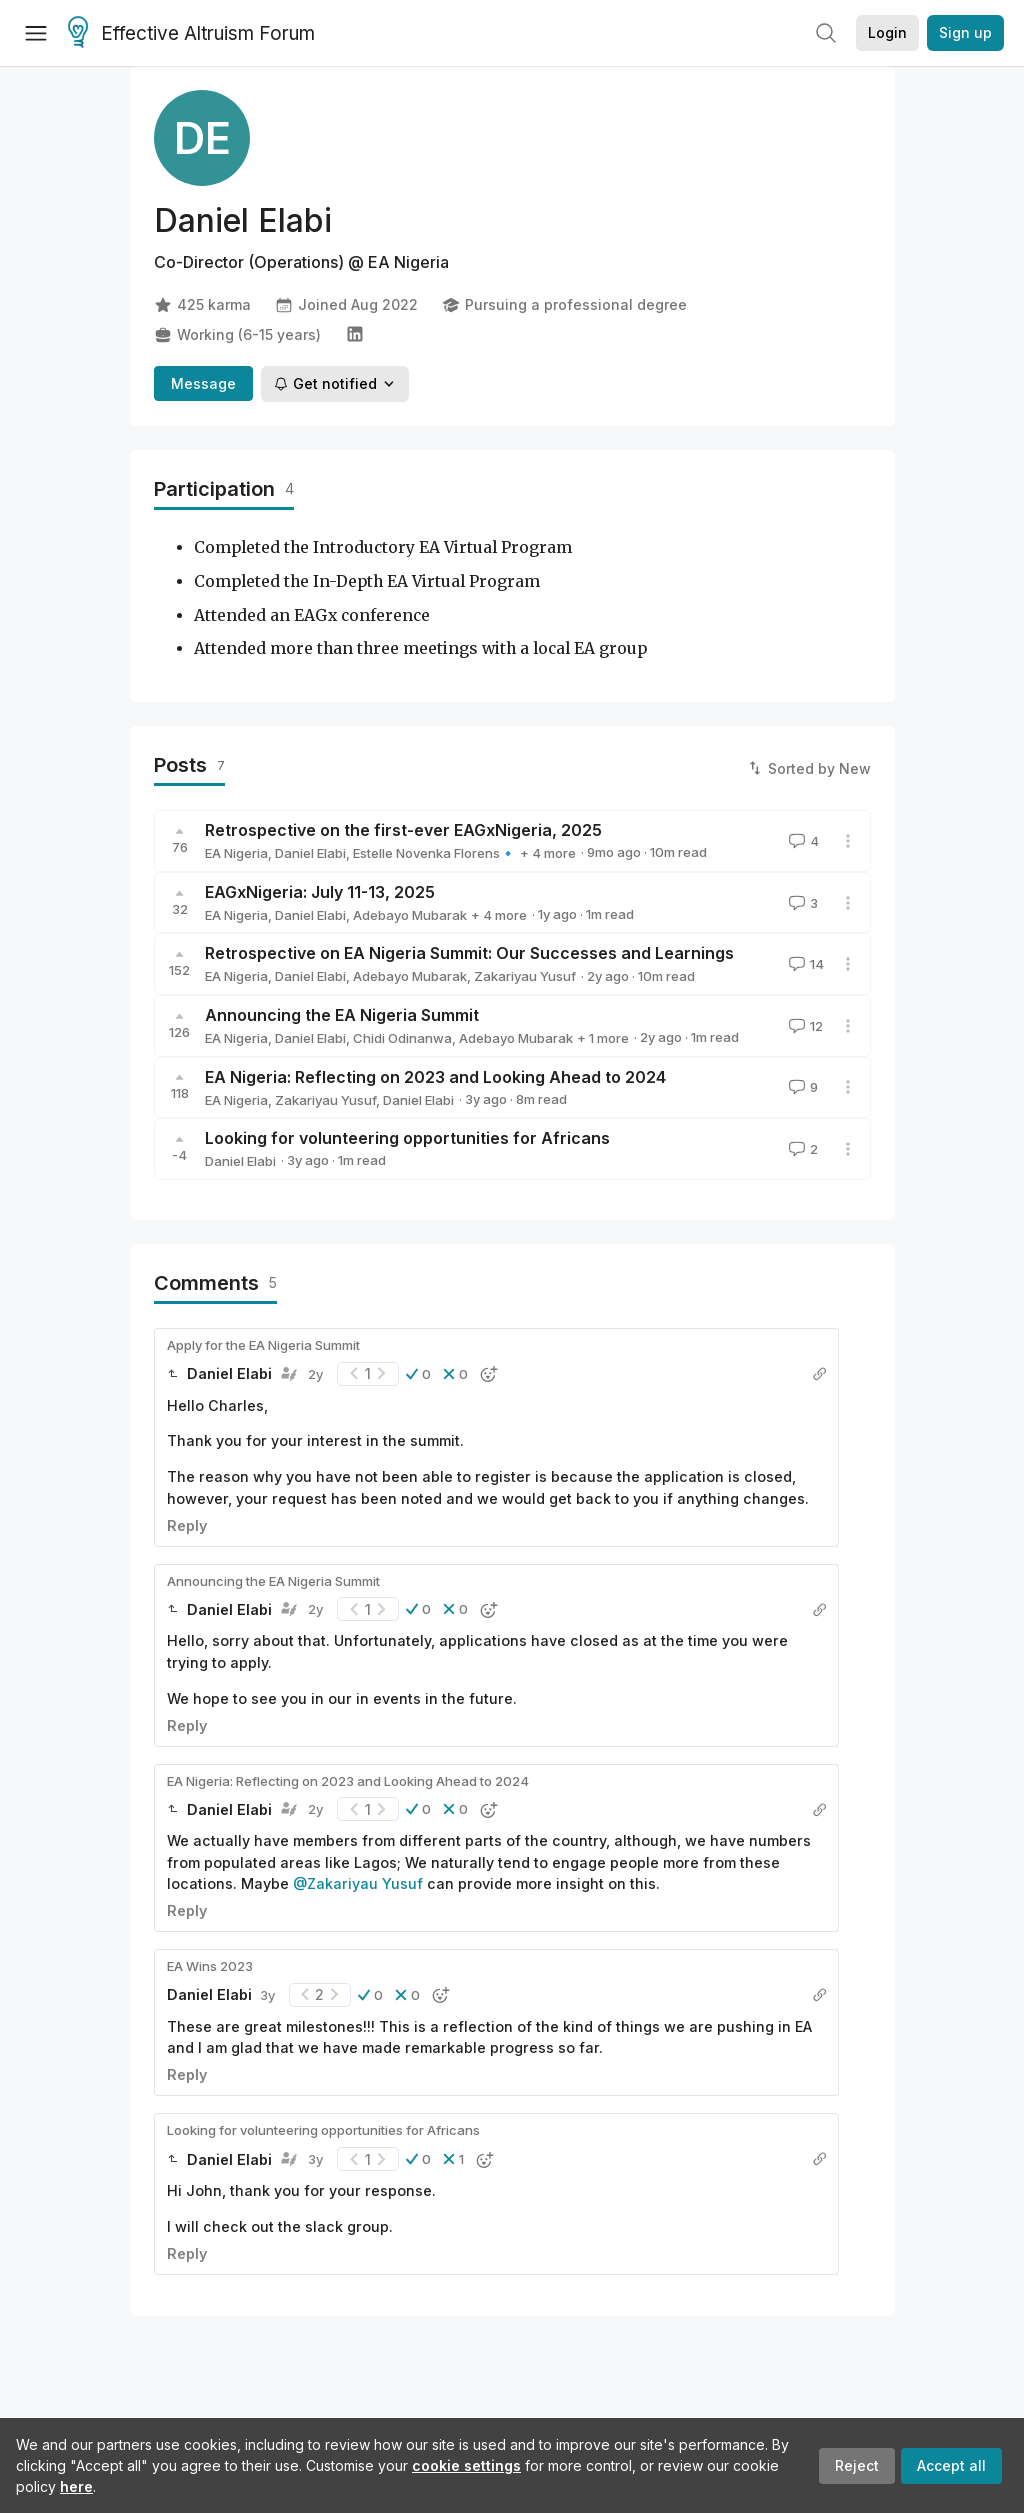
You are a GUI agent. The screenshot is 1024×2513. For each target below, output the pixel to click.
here (76, 2486)
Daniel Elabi (310, 853)
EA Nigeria (236, 853)
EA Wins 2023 (210, 1966)
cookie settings (466, 2465)
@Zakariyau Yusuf (358, 1883)
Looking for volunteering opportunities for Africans (407, 1138)
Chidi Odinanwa (402, 1038)
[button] (418, 1374)
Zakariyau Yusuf (525, 976)
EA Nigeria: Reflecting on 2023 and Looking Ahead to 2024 (435, 1077)
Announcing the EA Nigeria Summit (342, 1015)
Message (203, 383)
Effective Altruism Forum (191, 34)
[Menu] (36, 33)
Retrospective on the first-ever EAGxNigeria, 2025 (403, 830)
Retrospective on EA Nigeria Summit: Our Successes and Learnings (469, 953)
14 (804, 964)
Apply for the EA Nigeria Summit (263, 1345)
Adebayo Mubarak (410, 915)
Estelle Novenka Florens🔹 (434, 853)
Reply (187, 1525)
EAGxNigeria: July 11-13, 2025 (320, 892)
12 (804, 1026)
